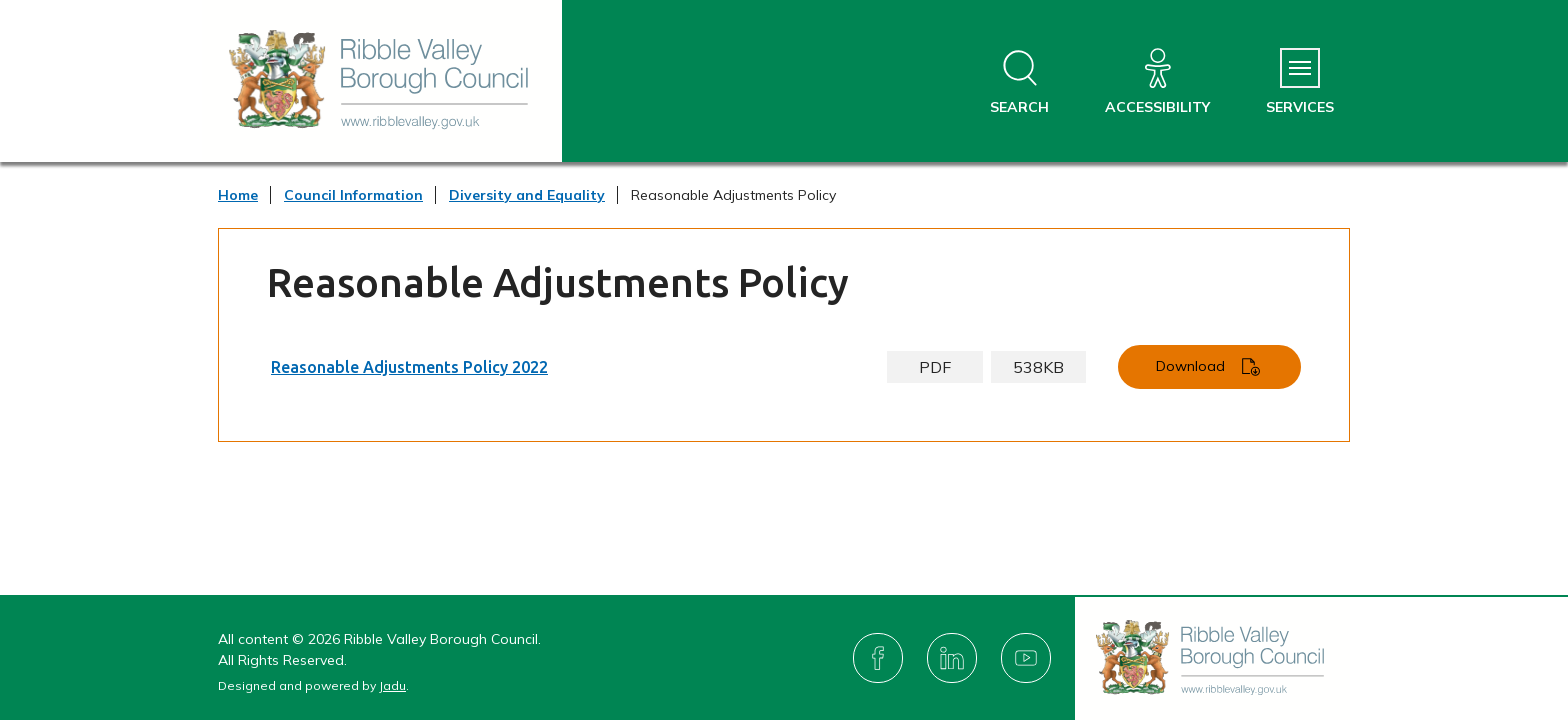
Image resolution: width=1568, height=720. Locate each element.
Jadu (392, 685)
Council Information (353, 195)
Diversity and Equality (527, 195)
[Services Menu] (1300, 82)
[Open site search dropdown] (1019, 82)
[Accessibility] (1157, 82)
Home (238, 195)
